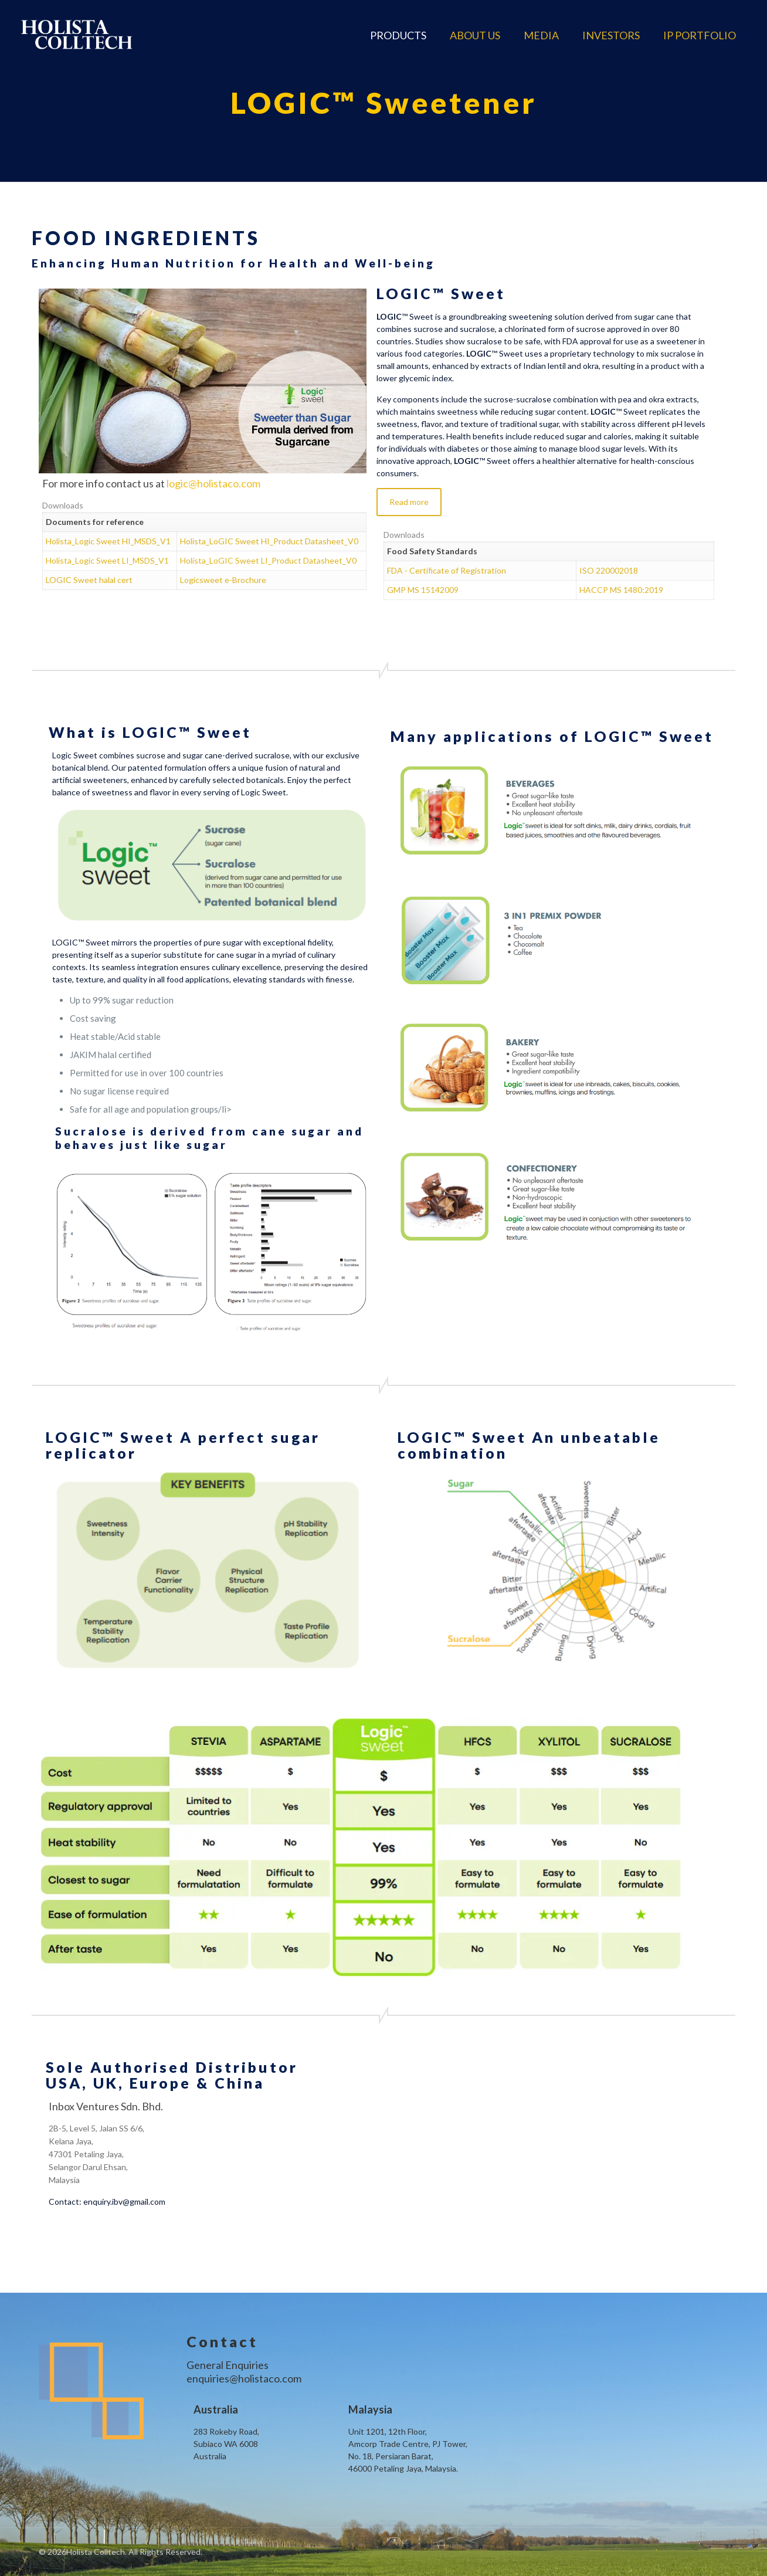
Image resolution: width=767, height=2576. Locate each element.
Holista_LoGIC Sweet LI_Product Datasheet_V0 (268, 560)
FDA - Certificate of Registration (446, 570)
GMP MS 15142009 (423, 590)
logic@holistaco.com (213, 483)
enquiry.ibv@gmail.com (124, 2201)
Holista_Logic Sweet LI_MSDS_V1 (107, 560)
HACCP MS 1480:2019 (621, 590)
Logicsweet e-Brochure (223, 580)
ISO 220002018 (608, 570)
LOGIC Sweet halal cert (89, 580)
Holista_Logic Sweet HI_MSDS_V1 (108, 541)
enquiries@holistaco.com (243, 2378)
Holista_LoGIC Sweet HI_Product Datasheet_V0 (269, 541)
